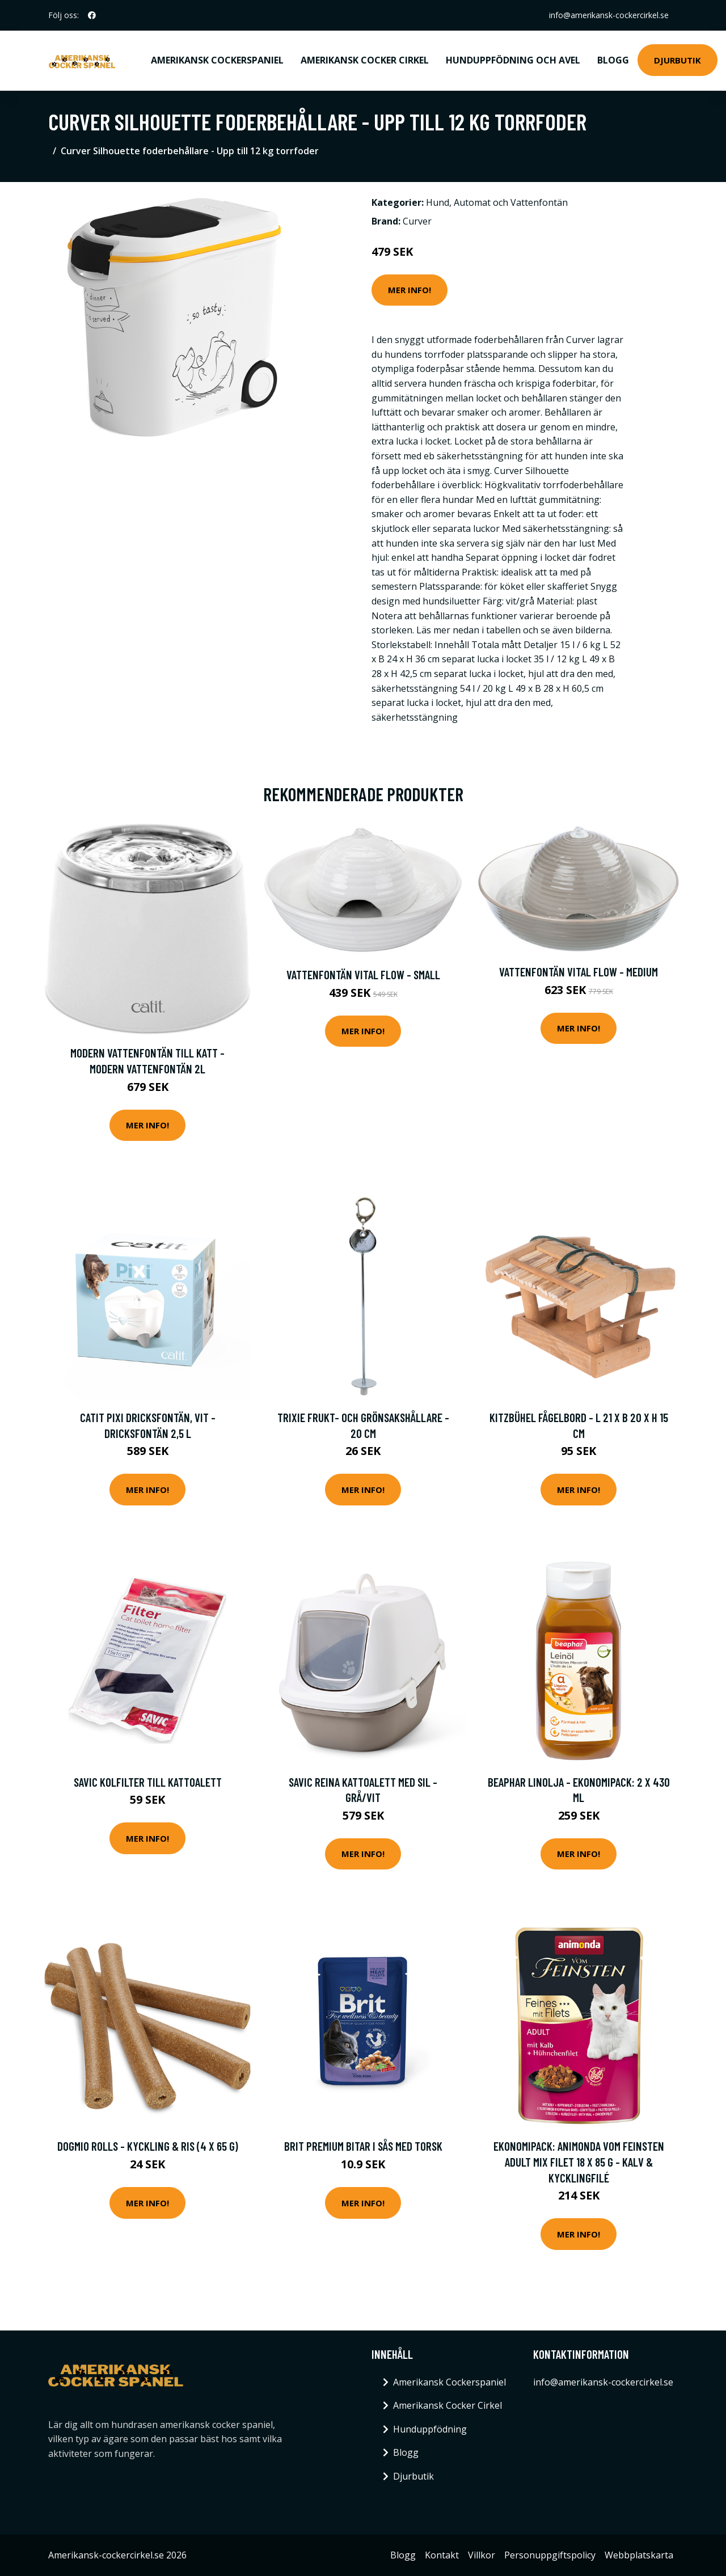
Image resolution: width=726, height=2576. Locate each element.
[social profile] (91, 15)
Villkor (481, 2555)
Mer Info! (409, 289)
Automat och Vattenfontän (511, 202)
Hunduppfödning (430, 2429)
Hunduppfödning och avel (513, 60)
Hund (437, 202)
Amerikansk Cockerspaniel (217, 60)
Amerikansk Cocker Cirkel (365, 60)
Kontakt (442, 2555)
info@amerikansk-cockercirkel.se (609, 15)
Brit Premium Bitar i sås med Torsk (363, 2146)
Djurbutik (677, 60)
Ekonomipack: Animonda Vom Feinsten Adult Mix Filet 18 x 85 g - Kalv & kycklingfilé (578, 2161)
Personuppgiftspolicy (550, 2555)
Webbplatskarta (639, 2555)
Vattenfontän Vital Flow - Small (363, 974)
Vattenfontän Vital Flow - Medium (578, 972)
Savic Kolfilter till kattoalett (148, 1782)
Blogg (613, 60)
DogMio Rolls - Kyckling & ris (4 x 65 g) (147, 2146)
